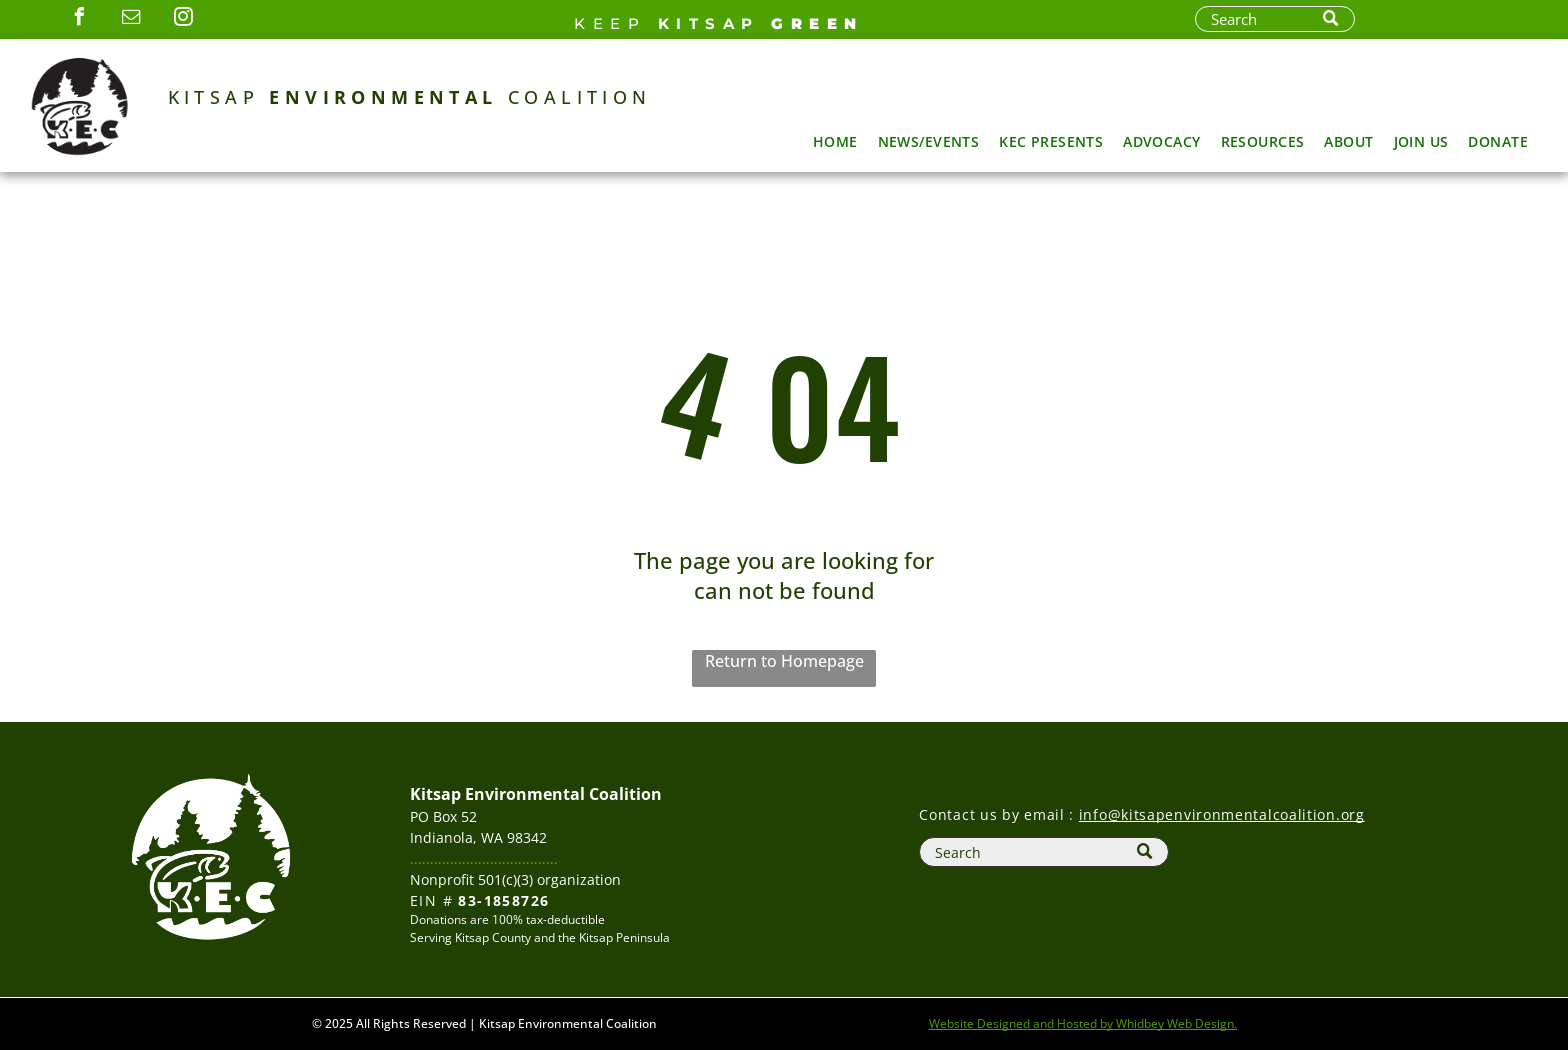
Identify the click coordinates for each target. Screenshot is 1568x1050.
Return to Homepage (784, 661)
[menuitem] (835, 141)
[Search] (1275, 19)
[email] (131, 19)
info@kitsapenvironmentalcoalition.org (1222, 814)
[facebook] (79, 19)
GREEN (817, 23)
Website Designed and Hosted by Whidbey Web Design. (1083, 1023)
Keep (610, 23)
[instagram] (183, 19)
